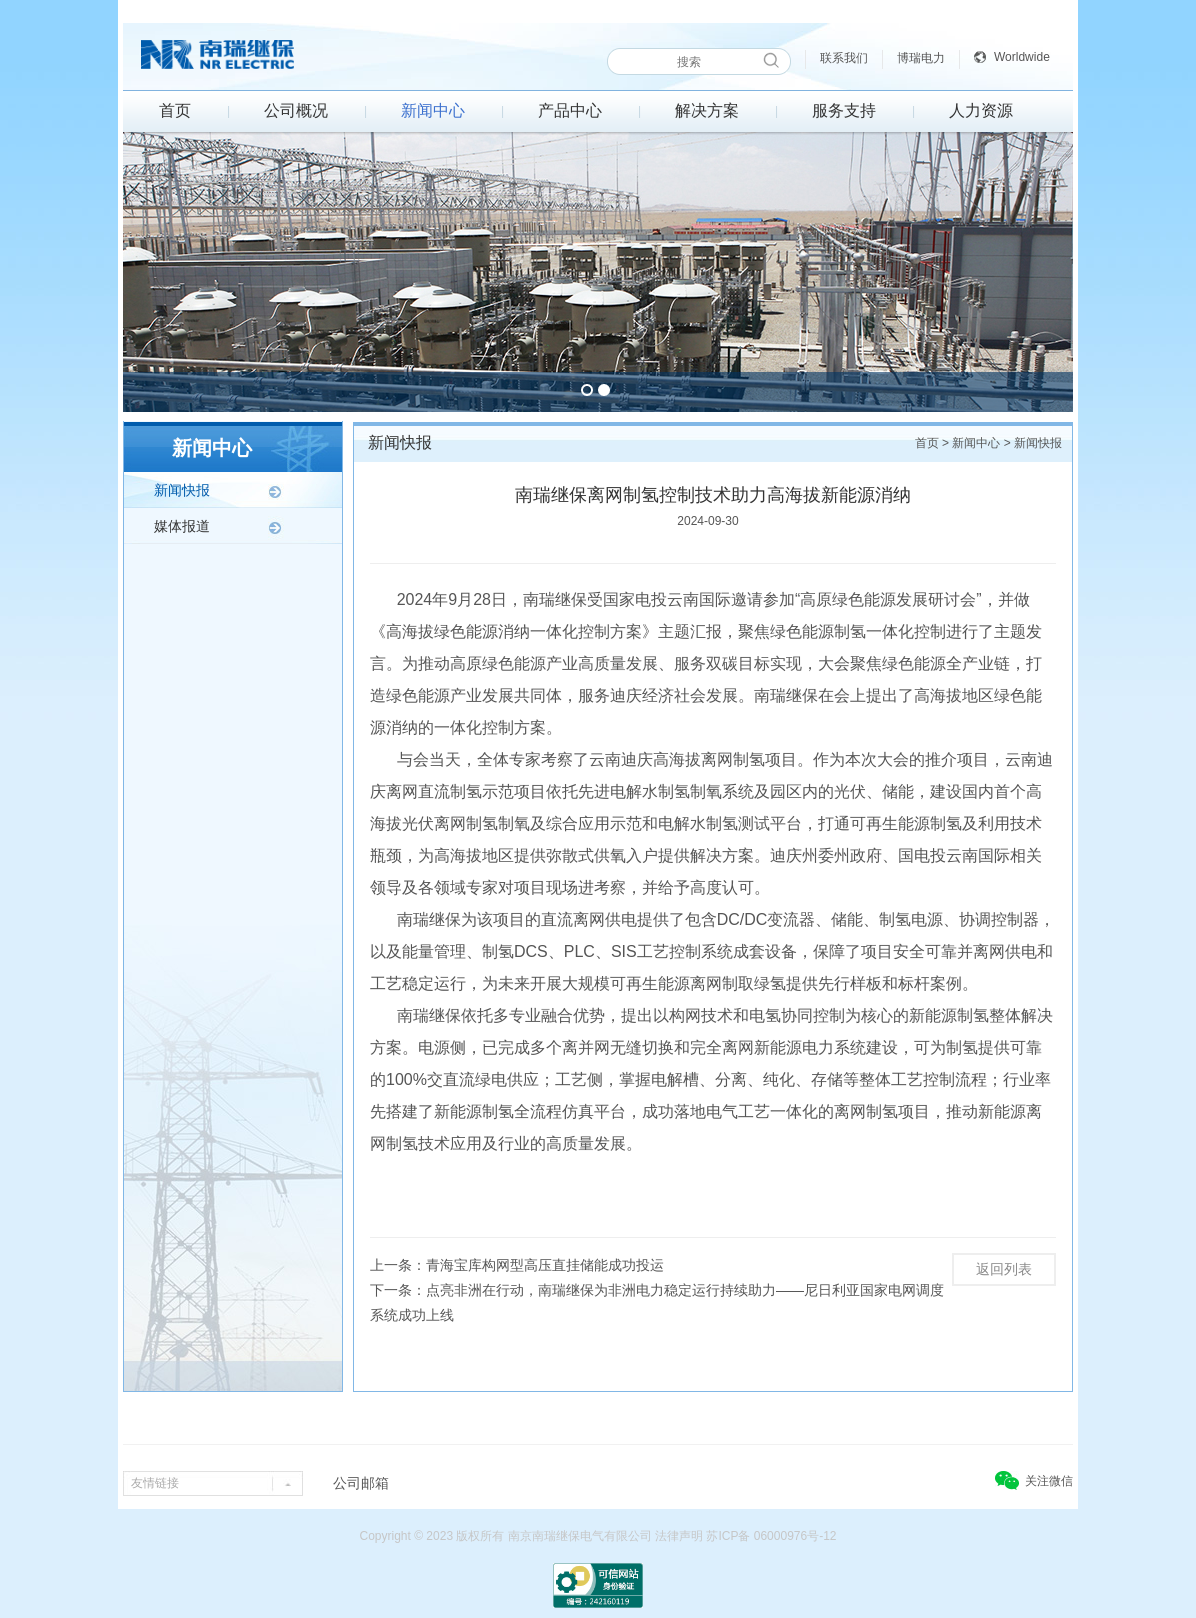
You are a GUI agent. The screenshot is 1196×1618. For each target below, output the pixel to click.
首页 (175, 110)
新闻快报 (182, 490)
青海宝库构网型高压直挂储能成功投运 (545, 1265)
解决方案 (707, 110)
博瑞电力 (921, 58)
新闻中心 (433, 110)
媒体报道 (182, 526)
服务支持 (844, 110)
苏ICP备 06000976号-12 (771, 1536)
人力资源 (981, 110)
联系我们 (844, 58)
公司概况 (296, 110)
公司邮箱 (361, 1483)
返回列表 (1004, 1269)
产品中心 (570, 110)
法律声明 (679, 1536)
